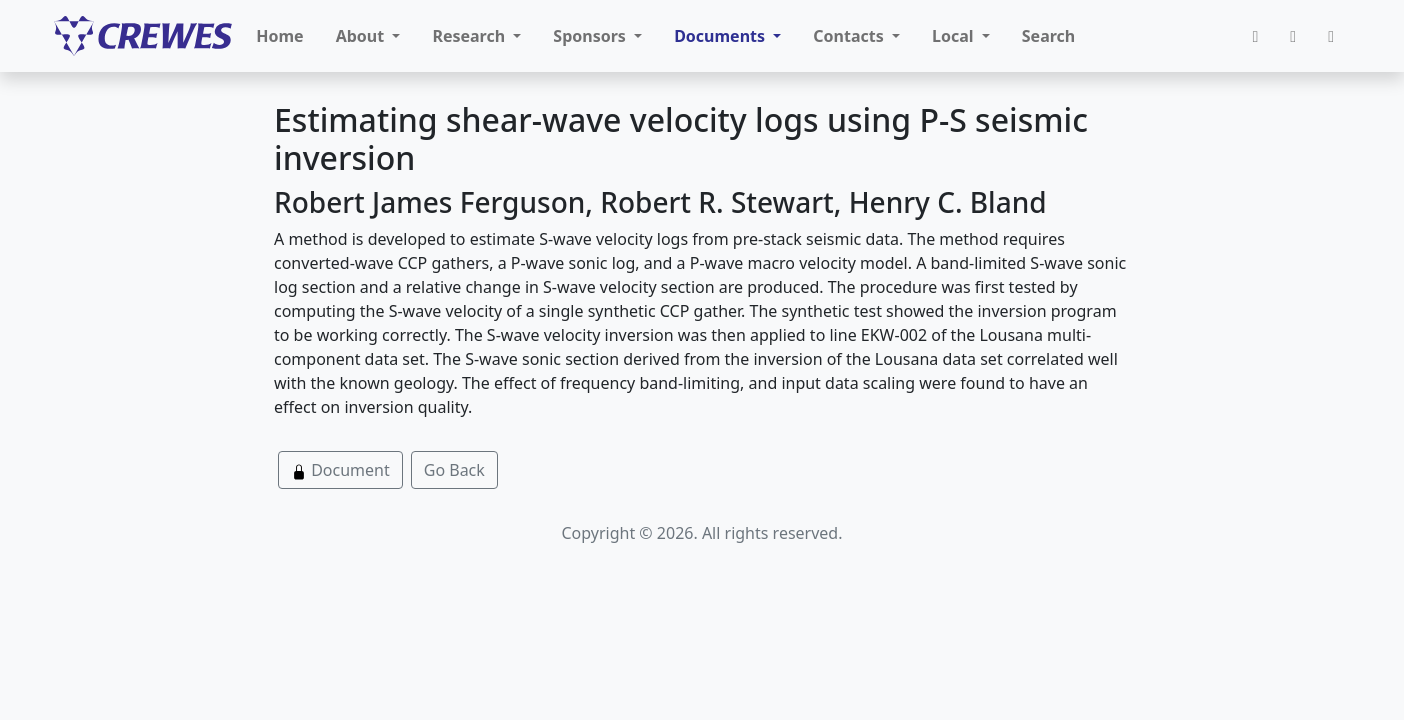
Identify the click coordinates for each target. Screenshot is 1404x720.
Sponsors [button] (591, 36)
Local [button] (955, 36)
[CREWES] (143, 36)
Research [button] (470, 36)
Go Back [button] (454, 470)
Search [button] (1048, 36)
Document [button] (340, 470)
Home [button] (279, 36)
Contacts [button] (850, 36)
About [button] (362, 36)
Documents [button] (721, 36)
